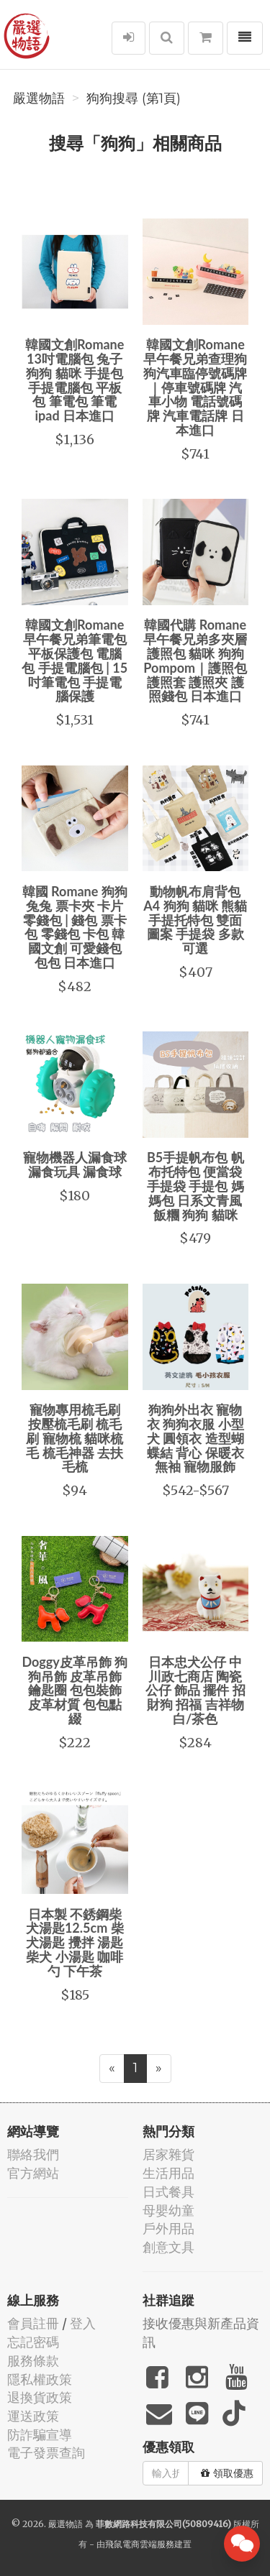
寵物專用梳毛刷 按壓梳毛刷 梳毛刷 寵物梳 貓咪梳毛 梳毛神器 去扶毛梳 (74, 1438)
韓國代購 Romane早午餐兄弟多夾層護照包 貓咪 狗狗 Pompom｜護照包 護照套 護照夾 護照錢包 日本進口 (195, 660)
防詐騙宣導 (39, 2434)
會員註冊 (33, 2323)
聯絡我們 (33, 2154)
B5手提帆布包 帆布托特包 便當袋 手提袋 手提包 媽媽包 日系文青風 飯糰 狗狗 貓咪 (195, 1185)
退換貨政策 (39, 2397)
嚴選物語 (39, 98)
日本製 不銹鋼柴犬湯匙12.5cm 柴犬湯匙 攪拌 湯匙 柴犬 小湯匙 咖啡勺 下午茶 (75, 1942)
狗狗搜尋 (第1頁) (133, 98)
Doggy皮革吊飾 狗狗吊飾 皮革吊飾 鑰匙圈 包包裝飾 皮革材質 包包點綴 (74, 1690)
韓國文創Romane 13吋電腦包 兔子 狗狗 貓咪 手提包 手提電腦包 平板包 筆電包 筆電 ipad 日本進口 (74, 379)
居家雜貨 (168, 2154)
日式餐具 (168, 2192)
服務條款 (33, 2360)
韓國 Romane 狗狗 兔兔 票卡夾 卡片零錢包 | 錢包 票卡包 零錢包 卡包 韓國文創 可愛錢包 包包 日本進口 (74, 926)
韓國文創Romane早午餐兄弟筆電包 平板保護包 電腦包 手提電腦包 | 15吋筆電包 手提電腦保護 (74, 660)
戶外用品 (168, 2228)
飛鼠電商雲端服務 (139, 2544)
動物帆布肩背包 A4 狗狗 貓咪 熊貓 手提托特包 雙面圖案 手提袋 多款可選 (195, 919)
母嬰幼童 (168, 2210)
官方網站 (33, 2173)
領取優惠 (227, 2473)
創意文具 (168, 2247)
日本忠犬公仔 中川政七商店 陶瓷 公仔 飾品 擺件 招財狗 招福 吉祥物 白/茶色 (195, 1690)
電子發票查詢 (46, 2452)
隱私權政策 (39, 2379)
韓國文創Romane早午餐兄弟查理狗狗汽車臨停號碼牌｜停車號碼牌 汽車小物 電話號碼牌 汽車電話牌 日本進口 (195, 387)
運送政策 (33, 2416)
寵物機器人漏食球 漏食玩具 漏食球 (75, 1164)
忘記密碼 (33, 2342)
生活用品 (168, 2173)
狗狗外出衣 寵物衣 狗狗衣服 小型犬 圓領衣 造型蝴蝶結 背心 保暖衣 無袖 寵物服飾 (195, 1438)
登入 (83, 2323)
